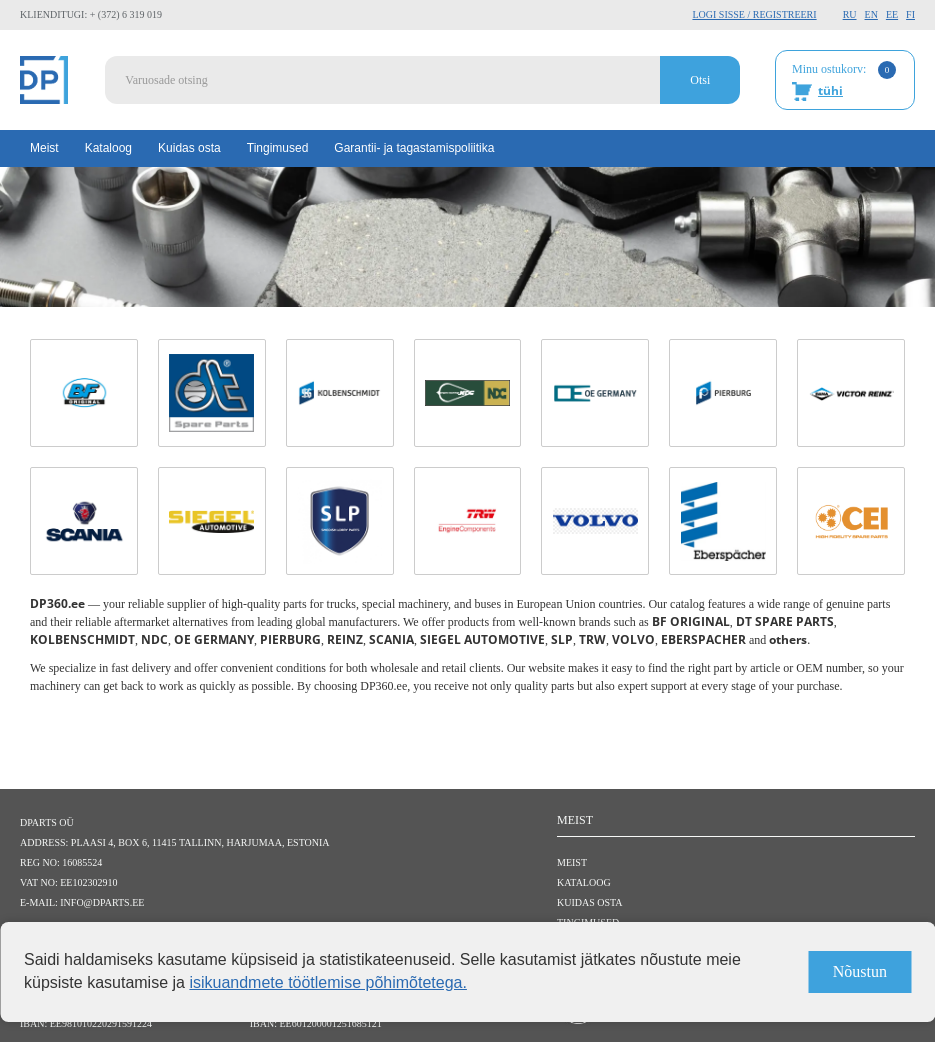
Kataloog (108, 148)
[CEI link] (851, 521)
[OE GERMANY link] (595, 393)
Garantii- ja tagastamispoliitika (414, 148)
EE (892, 14)
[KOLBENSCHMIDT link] (340, 393)
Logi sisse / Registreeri (754, 14)
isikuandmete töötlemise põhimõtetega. (328, 982)
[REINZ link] (851, 393)
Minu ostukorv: (844, 81)
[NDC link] (468, 393)
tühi (830, 90)
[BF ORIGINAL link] (84, 393)
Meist (44, 148)
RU (850, 14)
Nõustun (860, 971)
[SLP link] (340, 521)
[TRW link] (468, 521)
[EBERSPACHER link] (723, 521)
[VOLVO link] (595, 521)
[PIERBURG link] (723, 393)
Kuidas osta (189, 148)
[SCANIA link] (84, 521)
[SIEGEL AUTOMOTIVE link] (212, 521)
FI (910, 14)
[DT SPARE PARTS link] (212, 393)
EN (871, 14)
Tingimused (278, 148)
